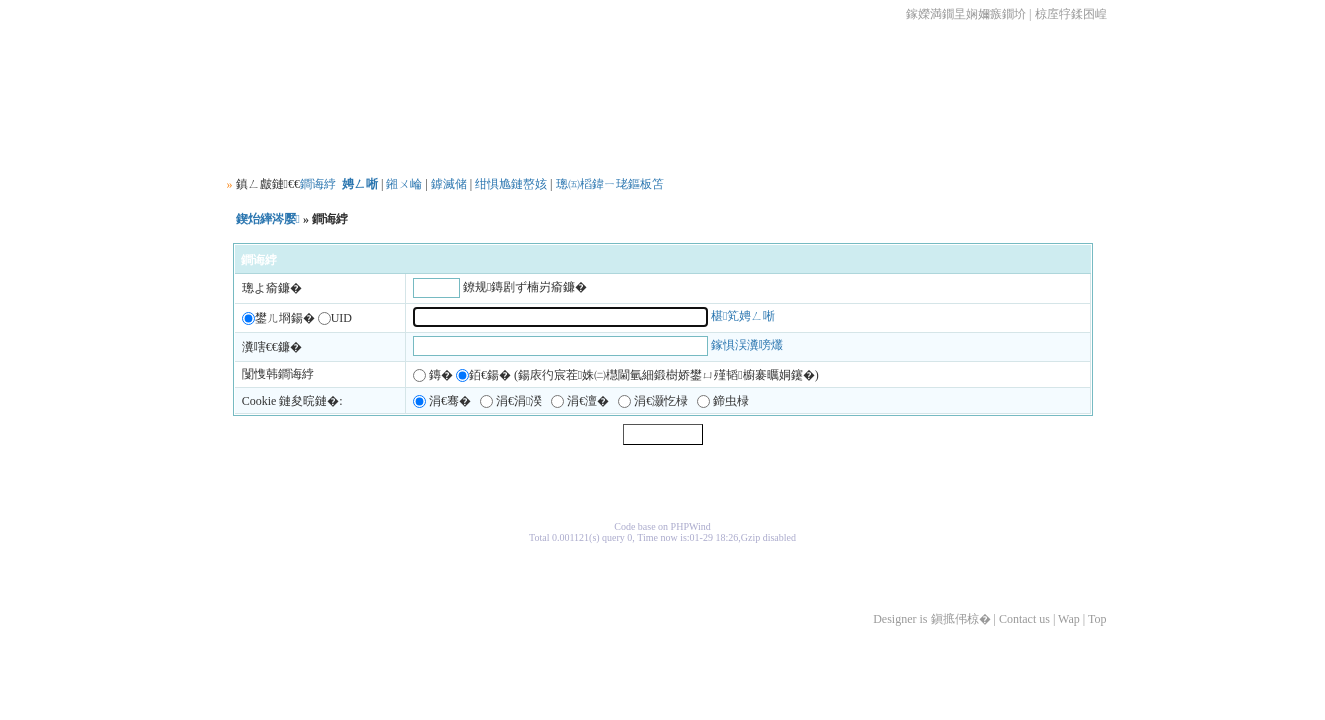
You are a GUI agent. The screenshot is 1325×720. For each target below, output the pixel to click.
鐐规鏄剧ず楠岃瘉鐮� (525, 287)
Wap (1069, 619)
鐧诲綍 (318, 184)
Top (1097, 619)
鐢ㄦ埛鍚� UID (297, 318)
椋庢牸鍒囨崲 (1071, 14)
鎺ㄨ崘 (404, 184)
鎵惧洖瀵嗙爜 (747, 346)
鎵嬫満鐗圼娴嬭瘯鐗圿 (966, 14)
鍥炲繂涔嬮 (268, 219)
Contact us (1024, 619)
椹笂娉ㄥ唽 (743, 316)
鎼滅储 (449, 184)
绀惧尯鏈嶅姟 (511, 184)
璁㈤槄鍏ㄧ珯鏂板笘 (610, 184)
